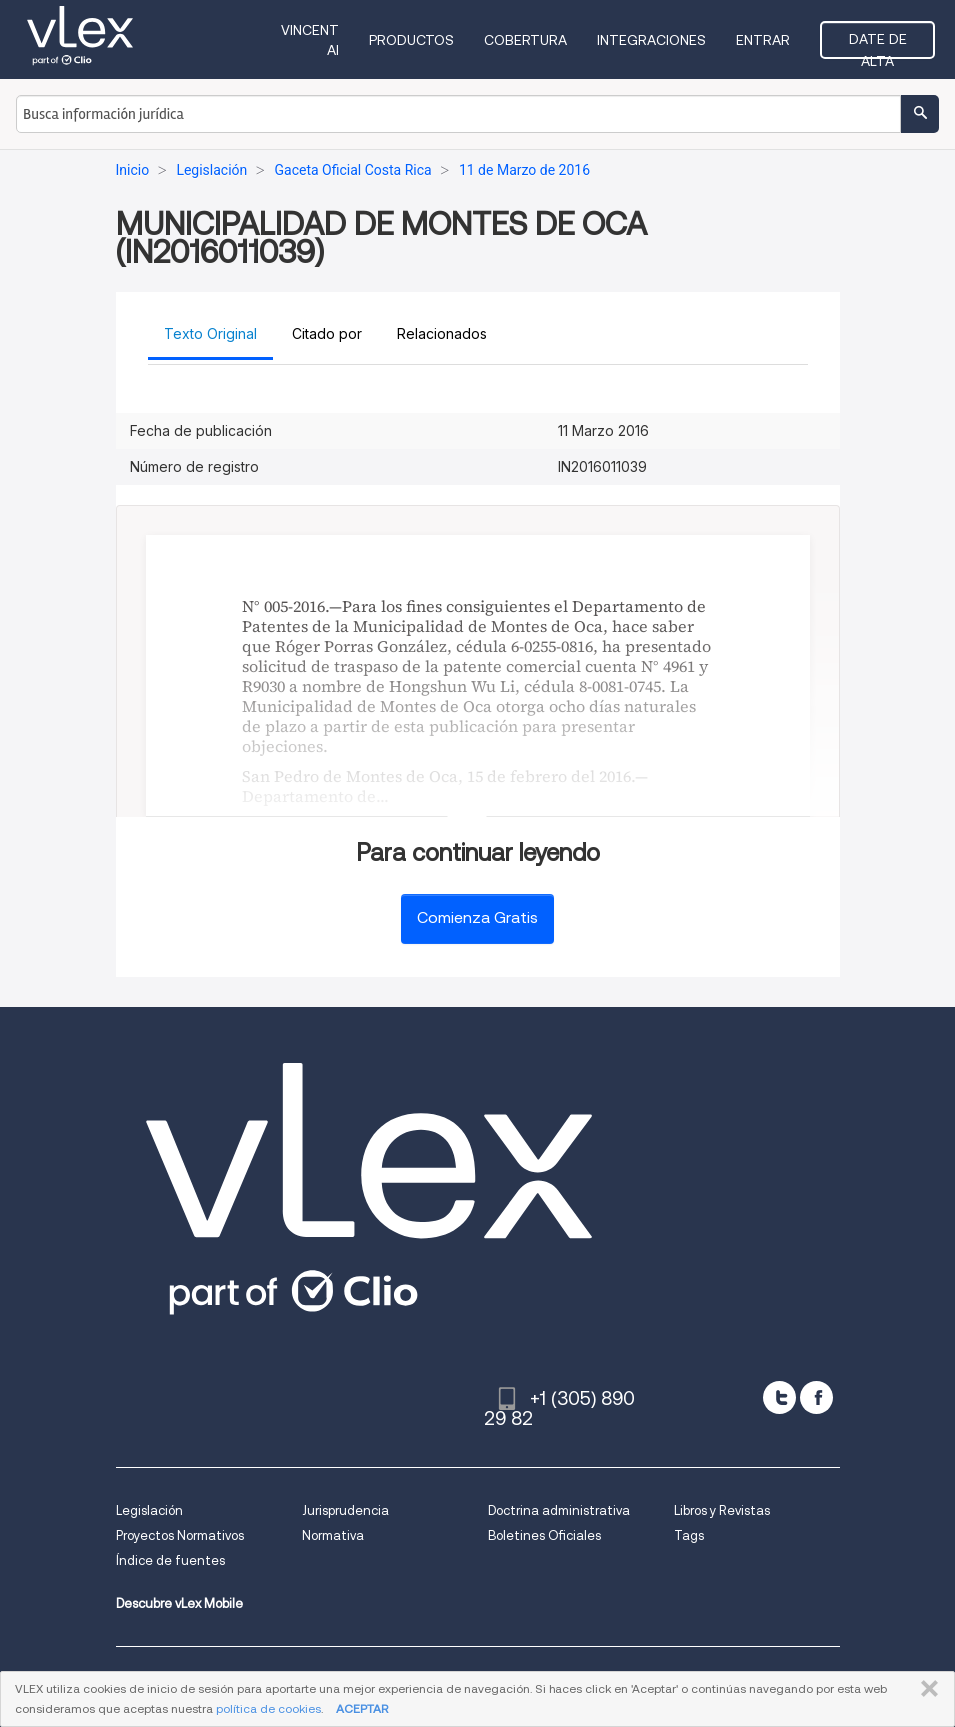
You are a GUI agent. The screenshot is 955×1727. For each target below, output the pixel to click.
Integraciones (651, 40)
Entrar (763, 40)
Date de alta (878, 45)
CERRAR (925, 1689)
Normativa (333, 1535)
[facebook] (816, 1397)
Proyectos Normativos (180, 1535)
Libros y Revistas (722, 1510)
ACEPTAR (362, 1708)
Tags (689, 1535)
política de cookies (268, 1708)
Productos (411, 40)
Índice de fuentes (170, 1560)
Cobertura (525, 40)
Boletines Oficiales (544, 1535)
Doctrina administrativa (559, 1510)
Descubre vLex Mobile (179, 1603)
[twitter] (779, 1397)
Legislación (149, 1510)
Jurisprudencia (345, 1510)
